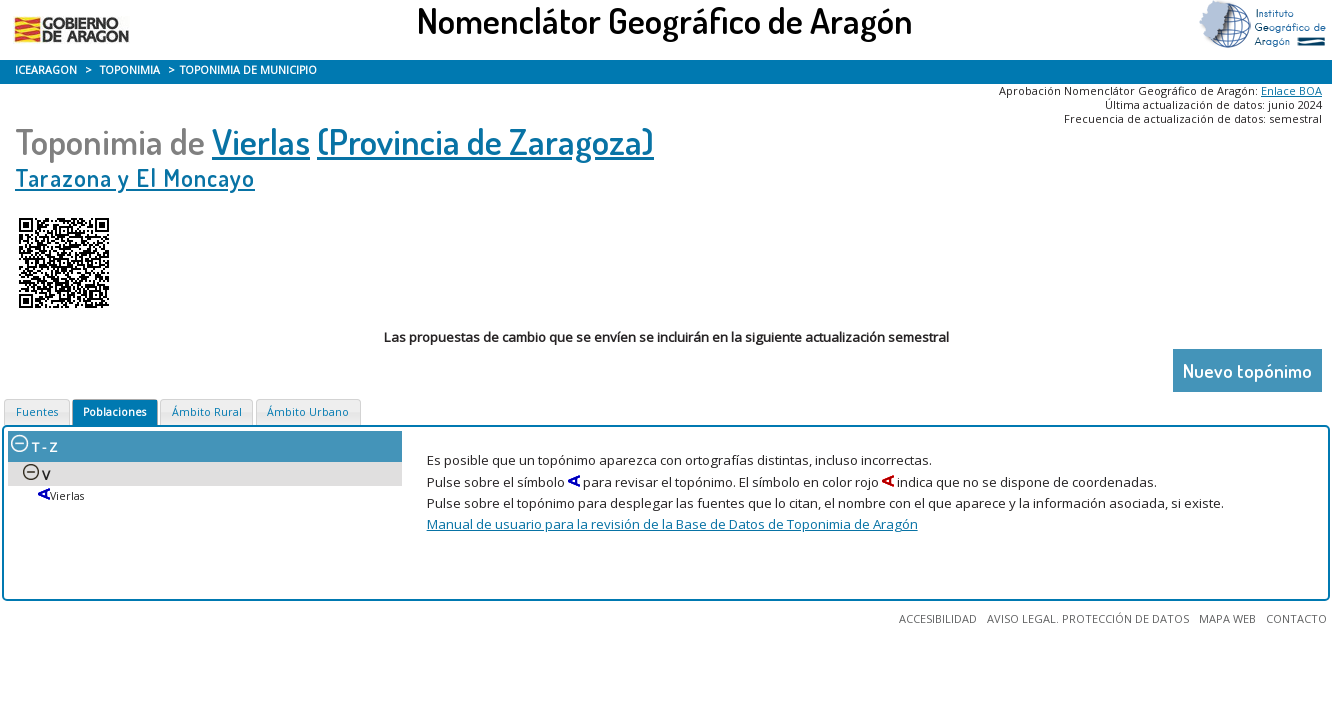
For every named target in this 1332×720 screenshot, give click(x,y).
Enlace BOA (1291, 90)
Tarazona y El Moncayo (135, 177)
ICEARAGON (46, 70)
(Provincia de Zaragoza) (485, 141)
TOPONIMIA (130, 70)
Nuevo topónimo (1247, 370)
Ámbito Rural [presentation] (207, 412)
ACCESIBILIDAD (938, 618)
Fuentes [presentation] (37, 412)
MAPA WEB (1227, 618)
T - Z (34, 447)
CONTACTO (1296, 618)
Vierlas (261, 141)
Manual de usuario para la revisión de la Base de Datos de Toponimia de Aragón (672, 524)
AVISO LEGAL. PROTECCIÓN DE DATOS (1088, 618)
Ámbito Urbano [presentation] (308, 412)
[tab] (36, 412)
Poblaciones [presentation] (114, 412)
